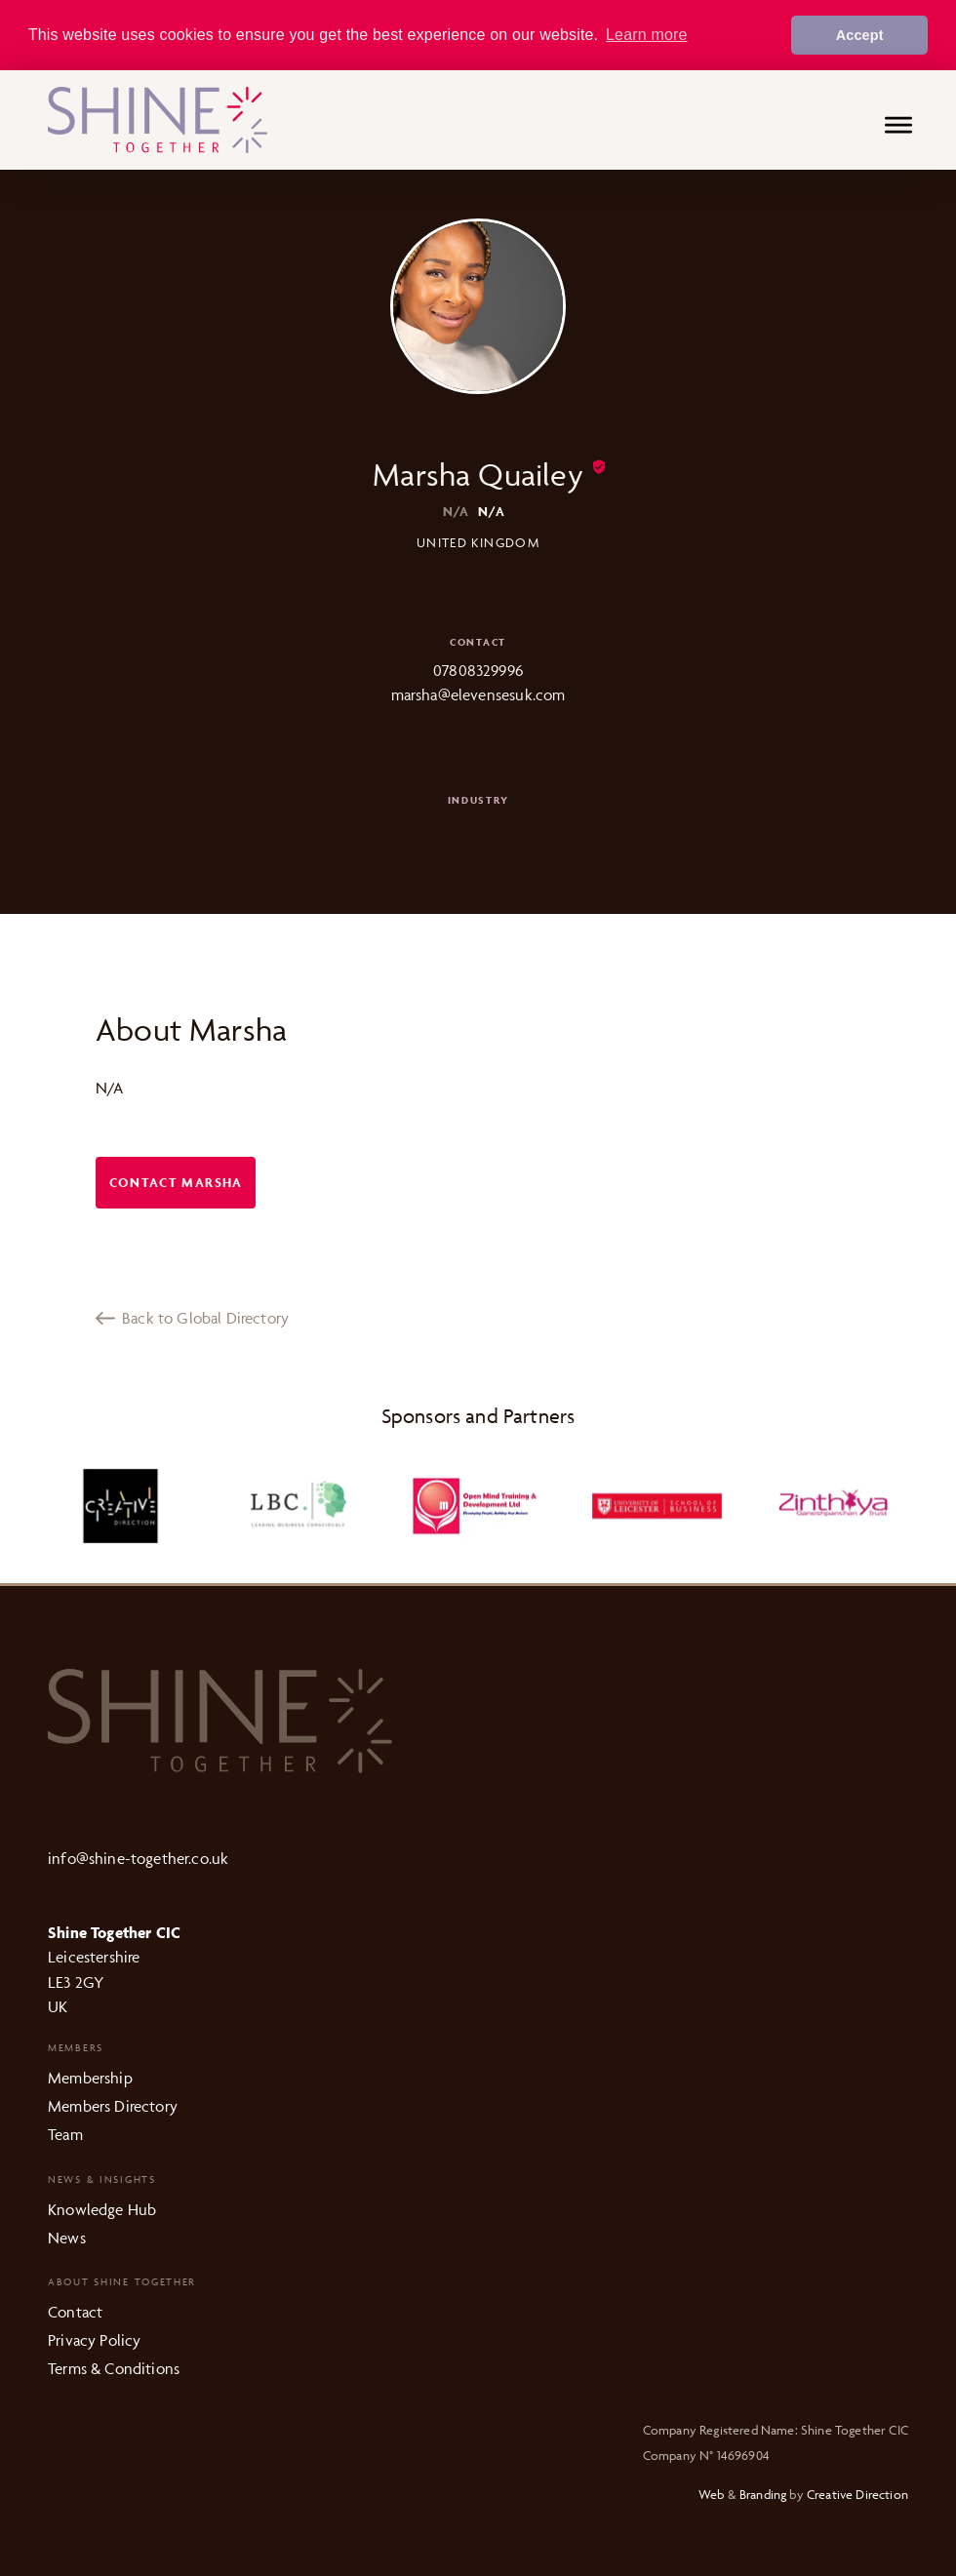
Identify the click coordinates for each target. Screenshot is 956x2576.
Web (711, 2493)
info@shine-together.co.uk (138, 1857)
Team (65, 2133)
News (67, 2236)
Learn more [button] (647, 34)
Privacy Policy (94, 2340)
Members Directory (113, 2105)
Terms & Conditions (113, 2367)
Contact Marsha (176, 1181)
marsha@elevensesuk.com (478, 693)
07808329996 (478, 669)
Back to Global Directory (192, 1317)
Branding (762, 2493)
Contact (75, 2311)
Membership (90, 2077)
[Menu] (899, 127)
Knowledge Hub (102, 2208)
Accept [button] (860, 35)
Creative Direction (857, 2493)
